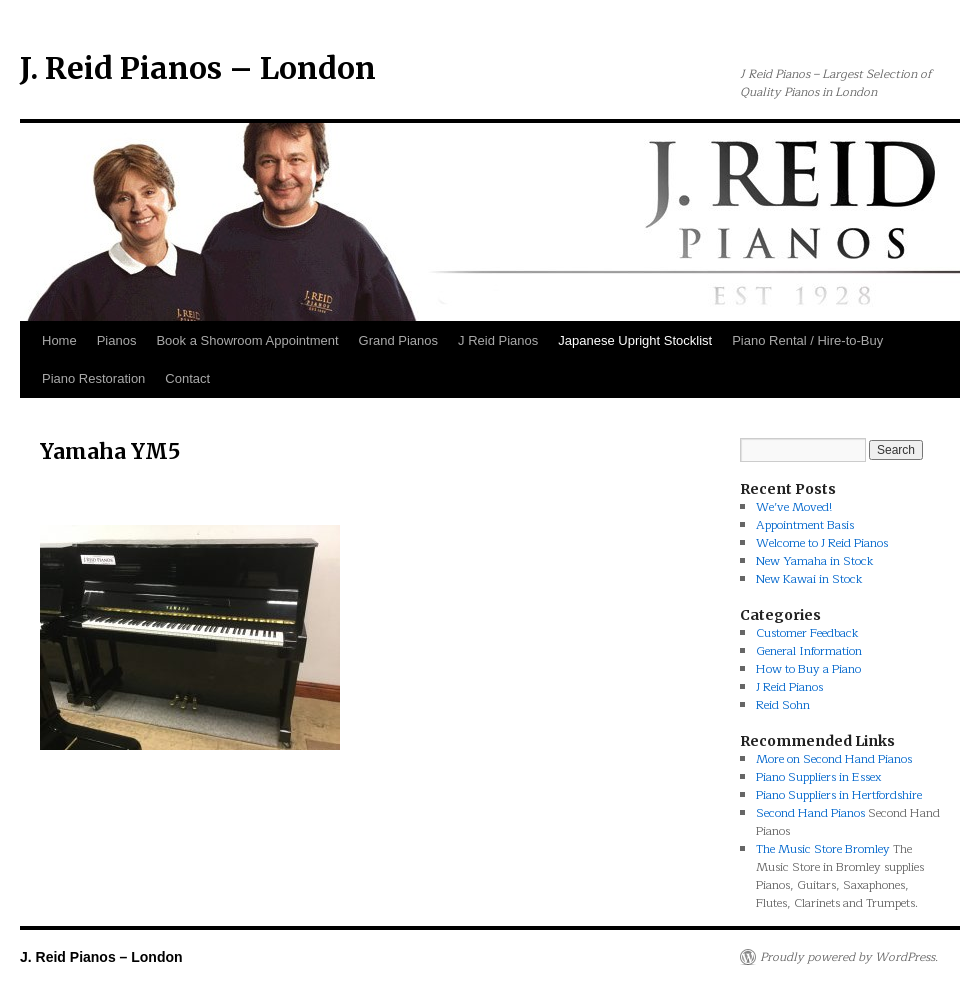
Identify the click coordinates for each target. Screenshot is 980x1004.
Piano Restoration (93, 378)
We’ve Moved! (794, 507)
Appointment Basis (805, 525)
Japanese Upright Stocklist (635, 340)
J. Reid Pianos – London (198, 68)
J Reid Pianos (498, 340)
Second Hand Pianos (810, 813)
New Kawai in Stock (809, 579)
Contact (187, 378)
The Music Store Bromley (823, 849)
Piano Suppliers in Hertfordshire (839, 795)
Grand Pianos (399, 340)
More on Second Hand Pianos (834, 759)
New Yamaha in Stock (815, 561)
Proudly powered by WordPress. (849, 957)
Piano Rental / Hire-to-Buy (807, 340)
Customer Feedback (807, 633)
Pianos (117, 340)
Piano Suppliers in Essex (818, 777)
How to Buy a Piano (808, 669)
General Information (809, 651)
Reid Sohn (783, 705)
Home (59, 340)
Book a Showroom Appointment (247, 340)
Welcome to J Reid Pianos (822, 543)
